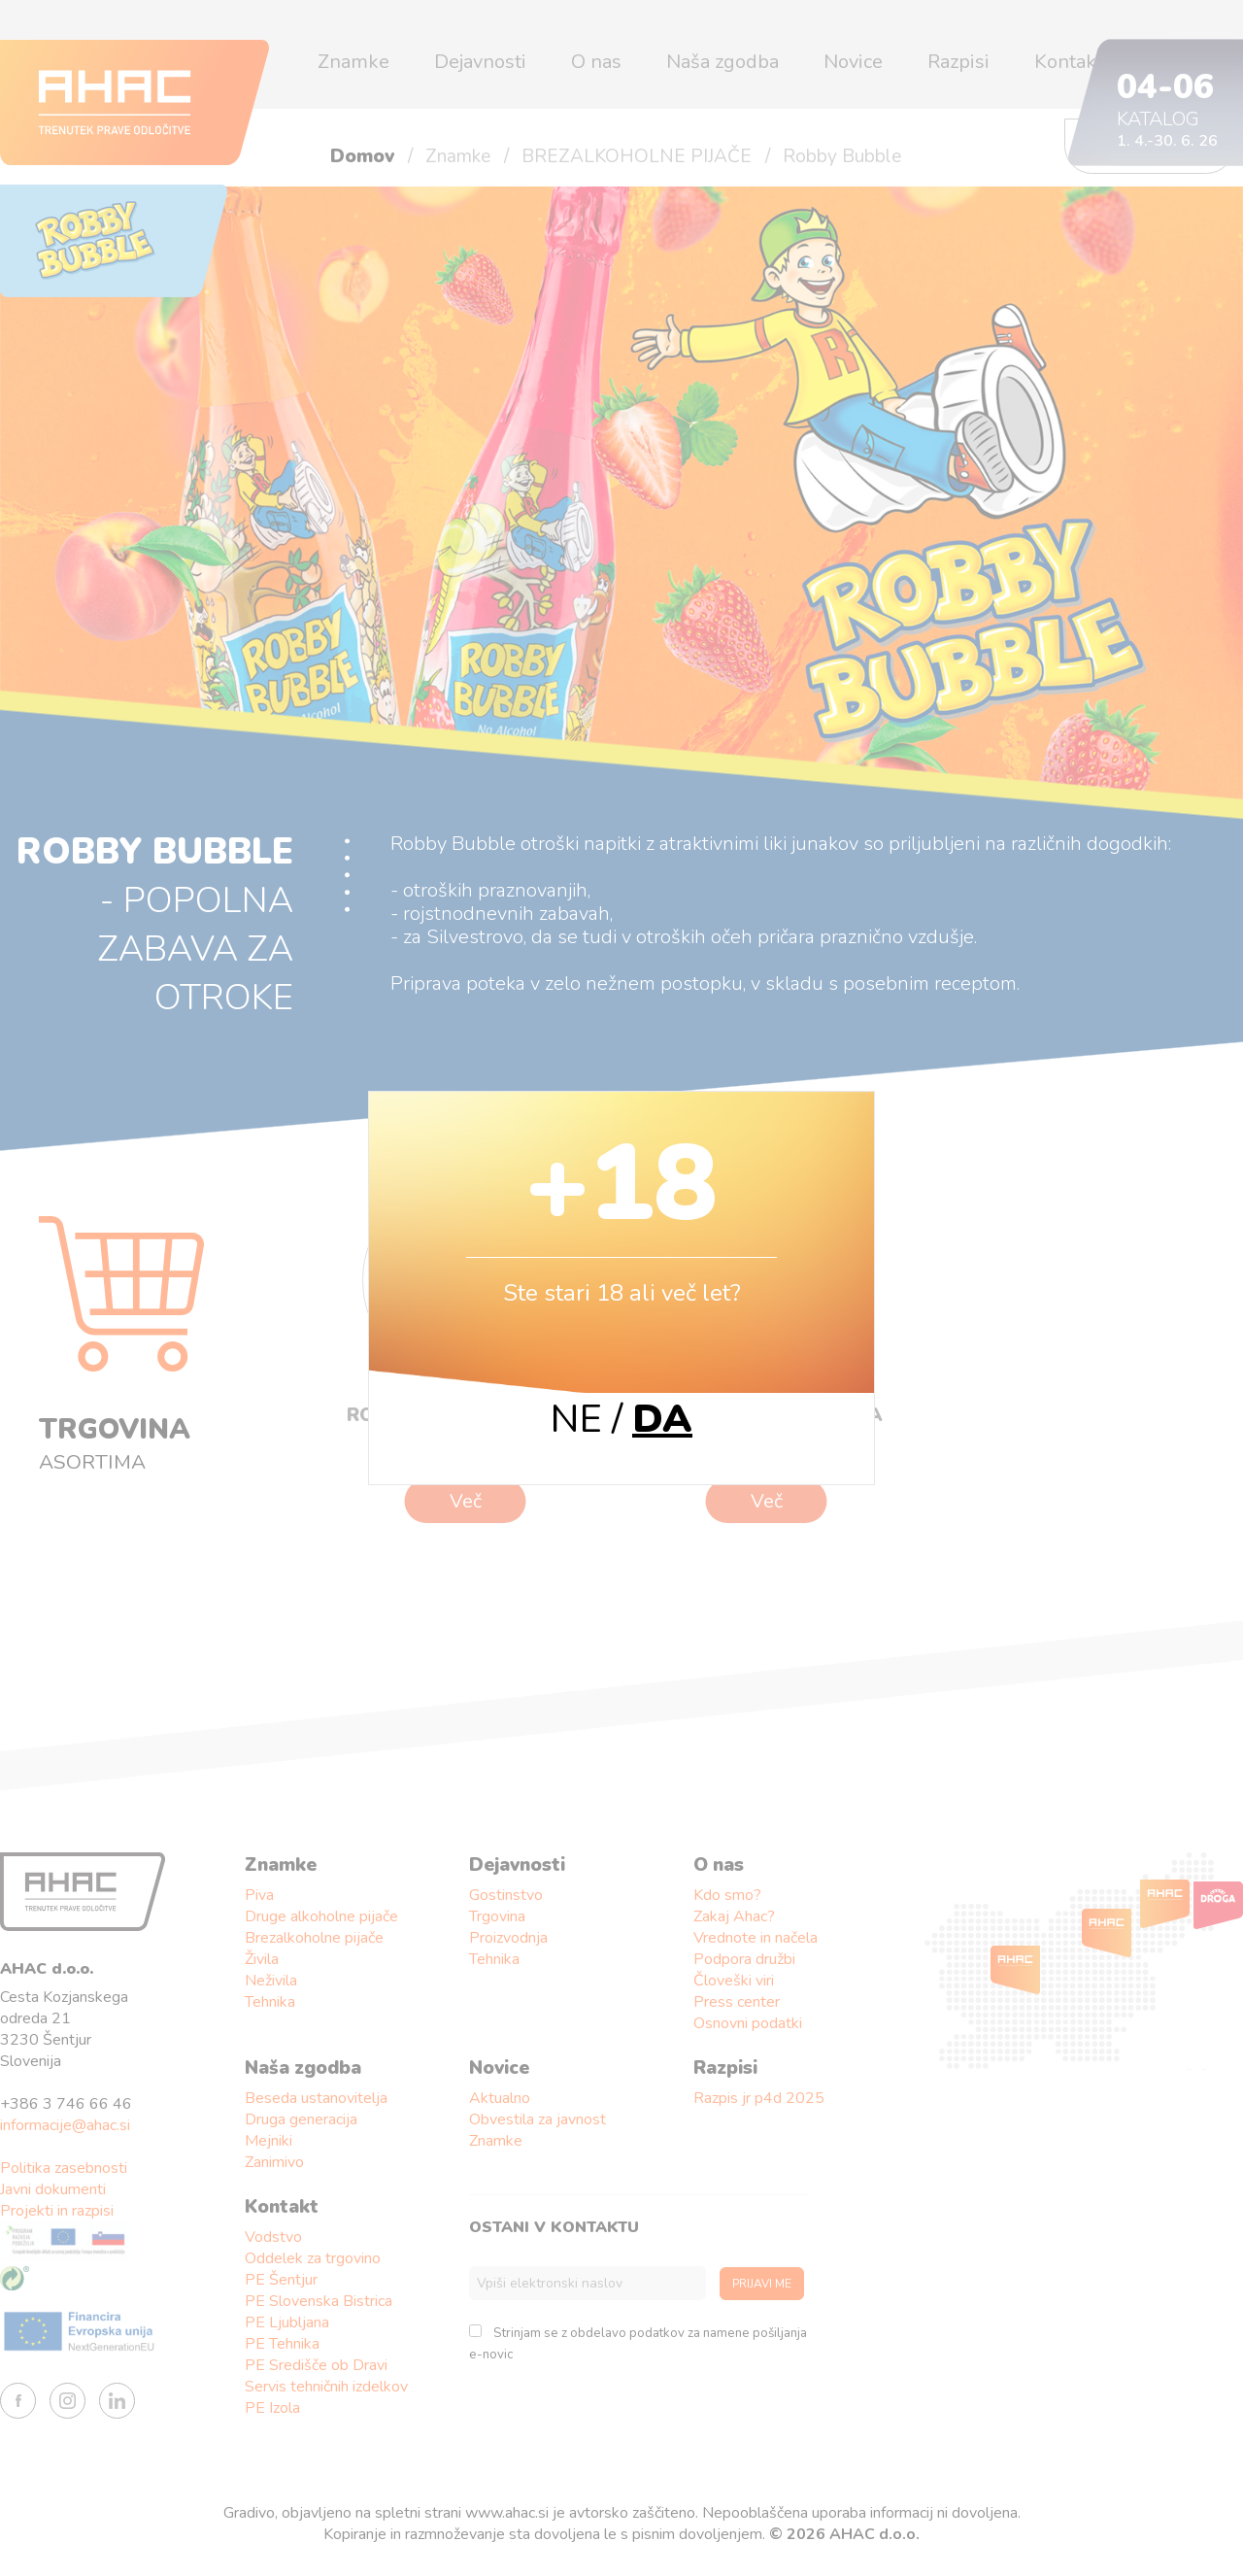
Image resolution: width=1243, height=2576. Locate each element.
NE (576, 1419)
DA (662, 1419)
